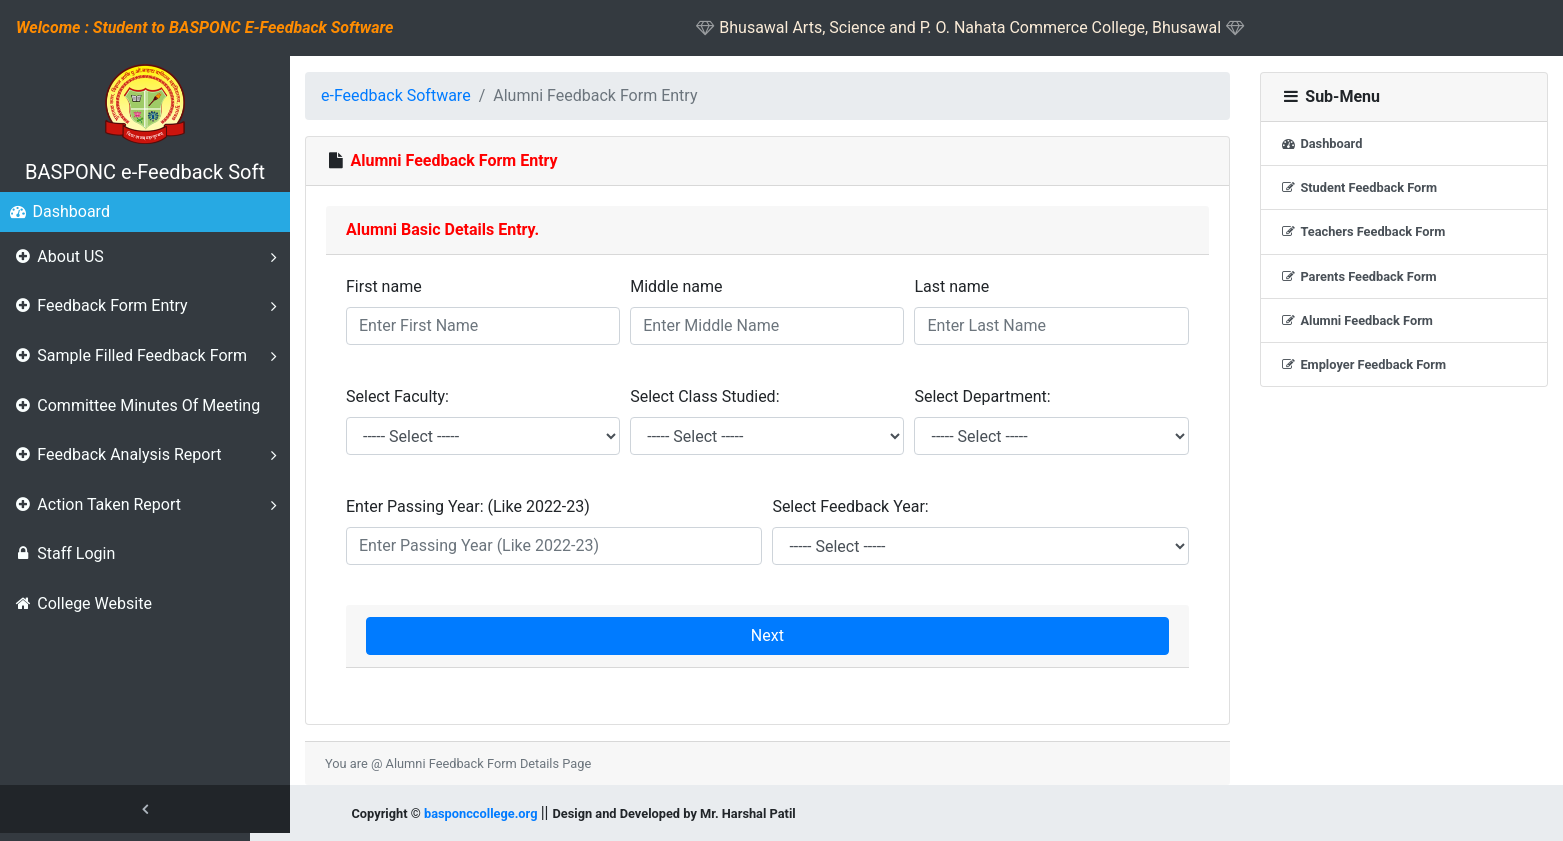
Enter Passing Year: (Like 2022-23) (468, 506)
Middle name (676, 286)
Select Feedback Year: (850, 506)
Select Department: (982, 396)
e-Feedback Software (396, 95)
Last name (951, 286)
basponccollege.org (481, 813)
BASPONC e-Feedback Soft (145, 172)
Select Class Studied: (704, 396)
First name (384, 286)
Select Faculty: (397, 396)
